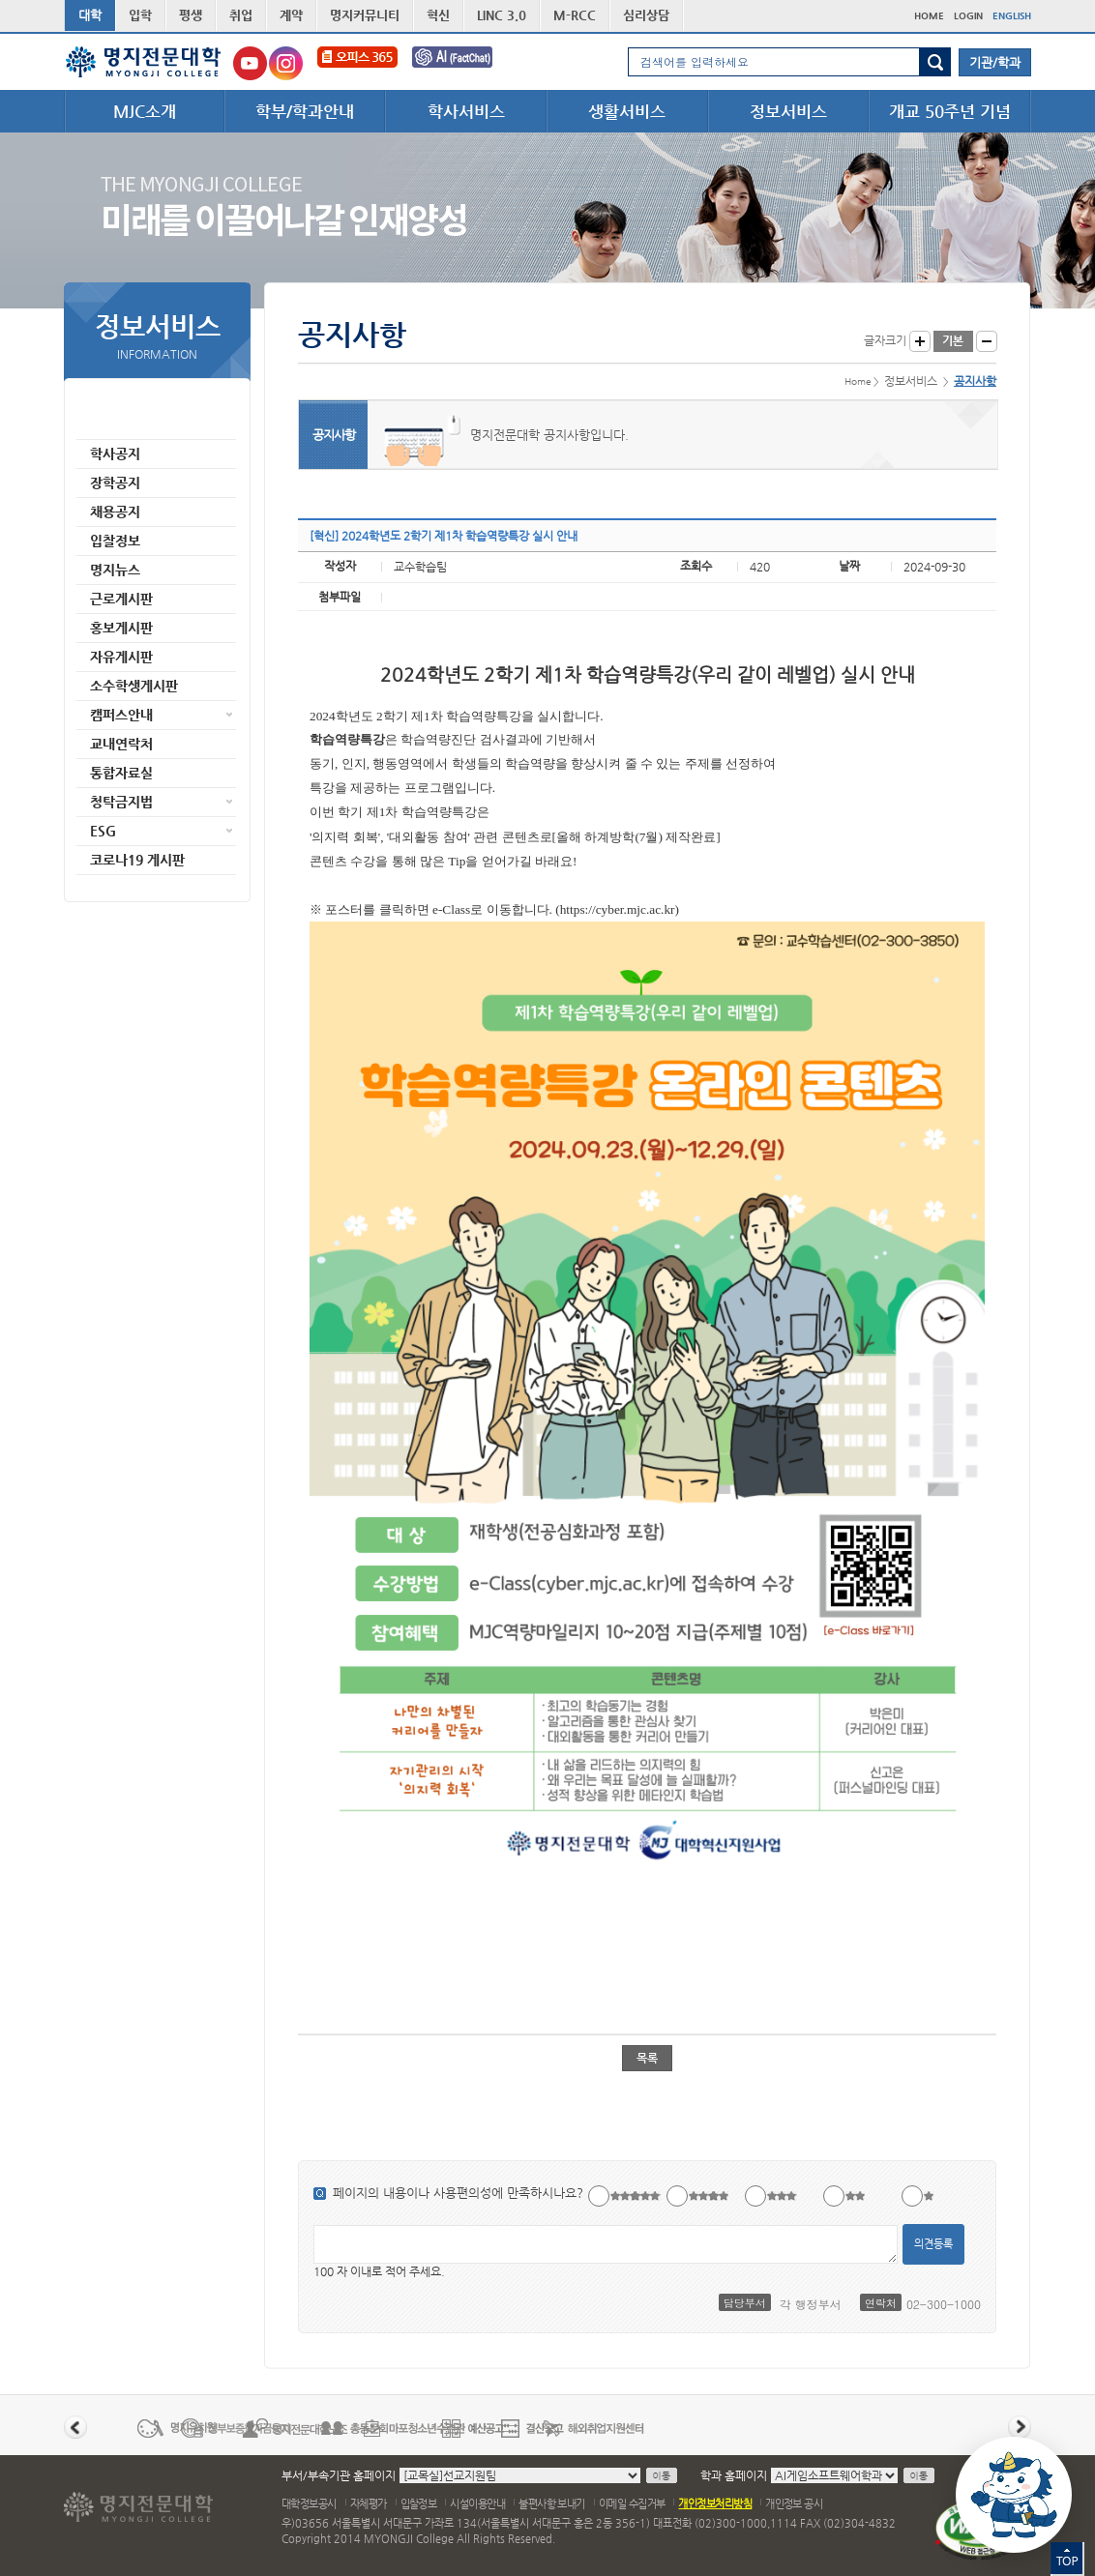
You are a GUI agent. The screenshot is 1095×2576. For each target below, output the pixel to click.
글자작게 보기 (986, 341)
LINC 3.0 (501, 15)
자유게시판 (121, 656)
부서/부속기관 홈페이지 (338, 2475)
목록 (647, 2057)
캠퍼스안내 (121, 714)
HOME (929, 16)
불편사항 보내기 (551, 2504)
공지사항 (115, 424)
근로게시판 (121, 598)
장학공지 (115, 482)
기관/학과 (995, 62)
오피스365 (357, 63)
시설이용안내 (477, 2504)
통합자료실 (121, 772)
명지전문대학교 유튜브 (250, 63)
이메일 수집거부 (632, 2504)
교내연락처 (121, 743)
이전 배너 (75, 2427)
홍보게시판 (121, 627)
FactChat (465, 63)
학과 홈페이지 (733, 2475)
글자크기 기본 (953, 341)
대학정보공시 (309, 2504)
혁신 (438, 15)
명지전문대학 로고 (143, 62)
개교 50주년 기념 (950, 111)
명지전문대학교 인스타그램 (286, 63)
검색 (935, 61)
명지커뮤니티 (365, 15)
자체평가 (368, 2504)
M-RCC (574, 15)
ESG (103, 830)
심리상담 (646, 15)
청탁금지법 (121, 801)
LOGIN (968, 16)
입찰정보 (115, 540)
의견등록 (933, 2244)
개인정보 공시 (793, 2504)
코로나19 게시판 (137, 859)
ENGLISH (1011, 16)
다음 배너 (1019, 2427)
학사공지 (115, 453)
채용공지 (115, 511)
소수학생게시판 (134, 685)
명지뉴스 (115, 569)
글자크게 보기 (920, 341)
